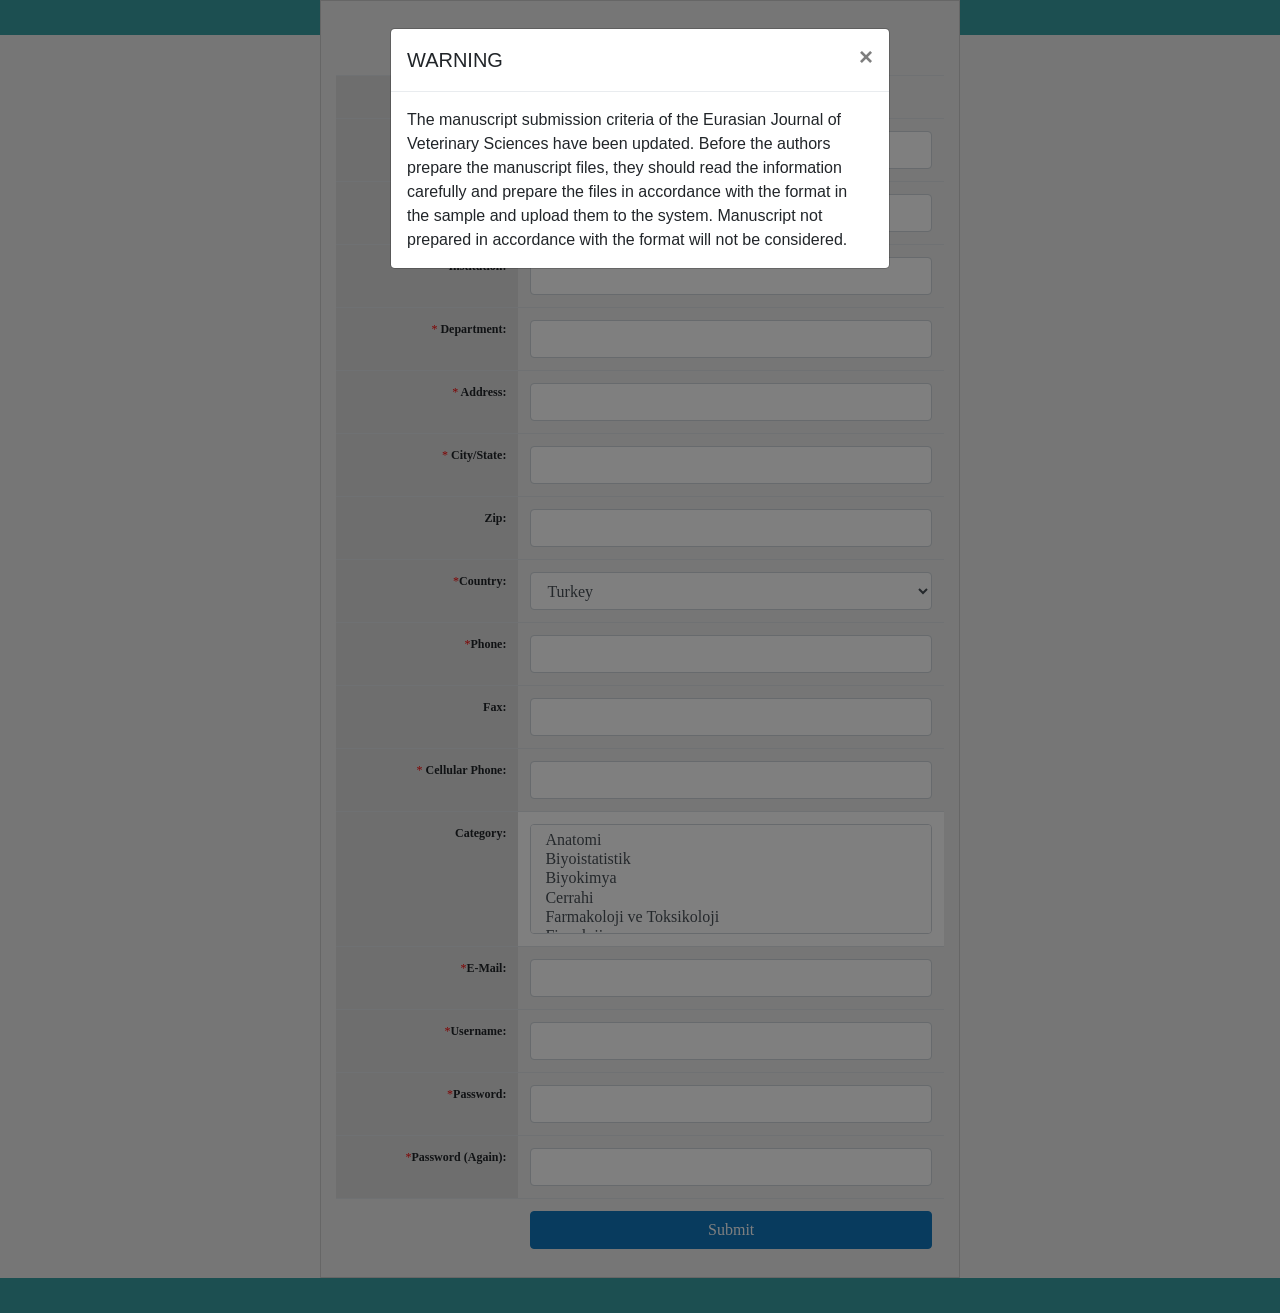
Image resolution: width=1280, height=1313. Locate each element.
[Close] (866, 57)
